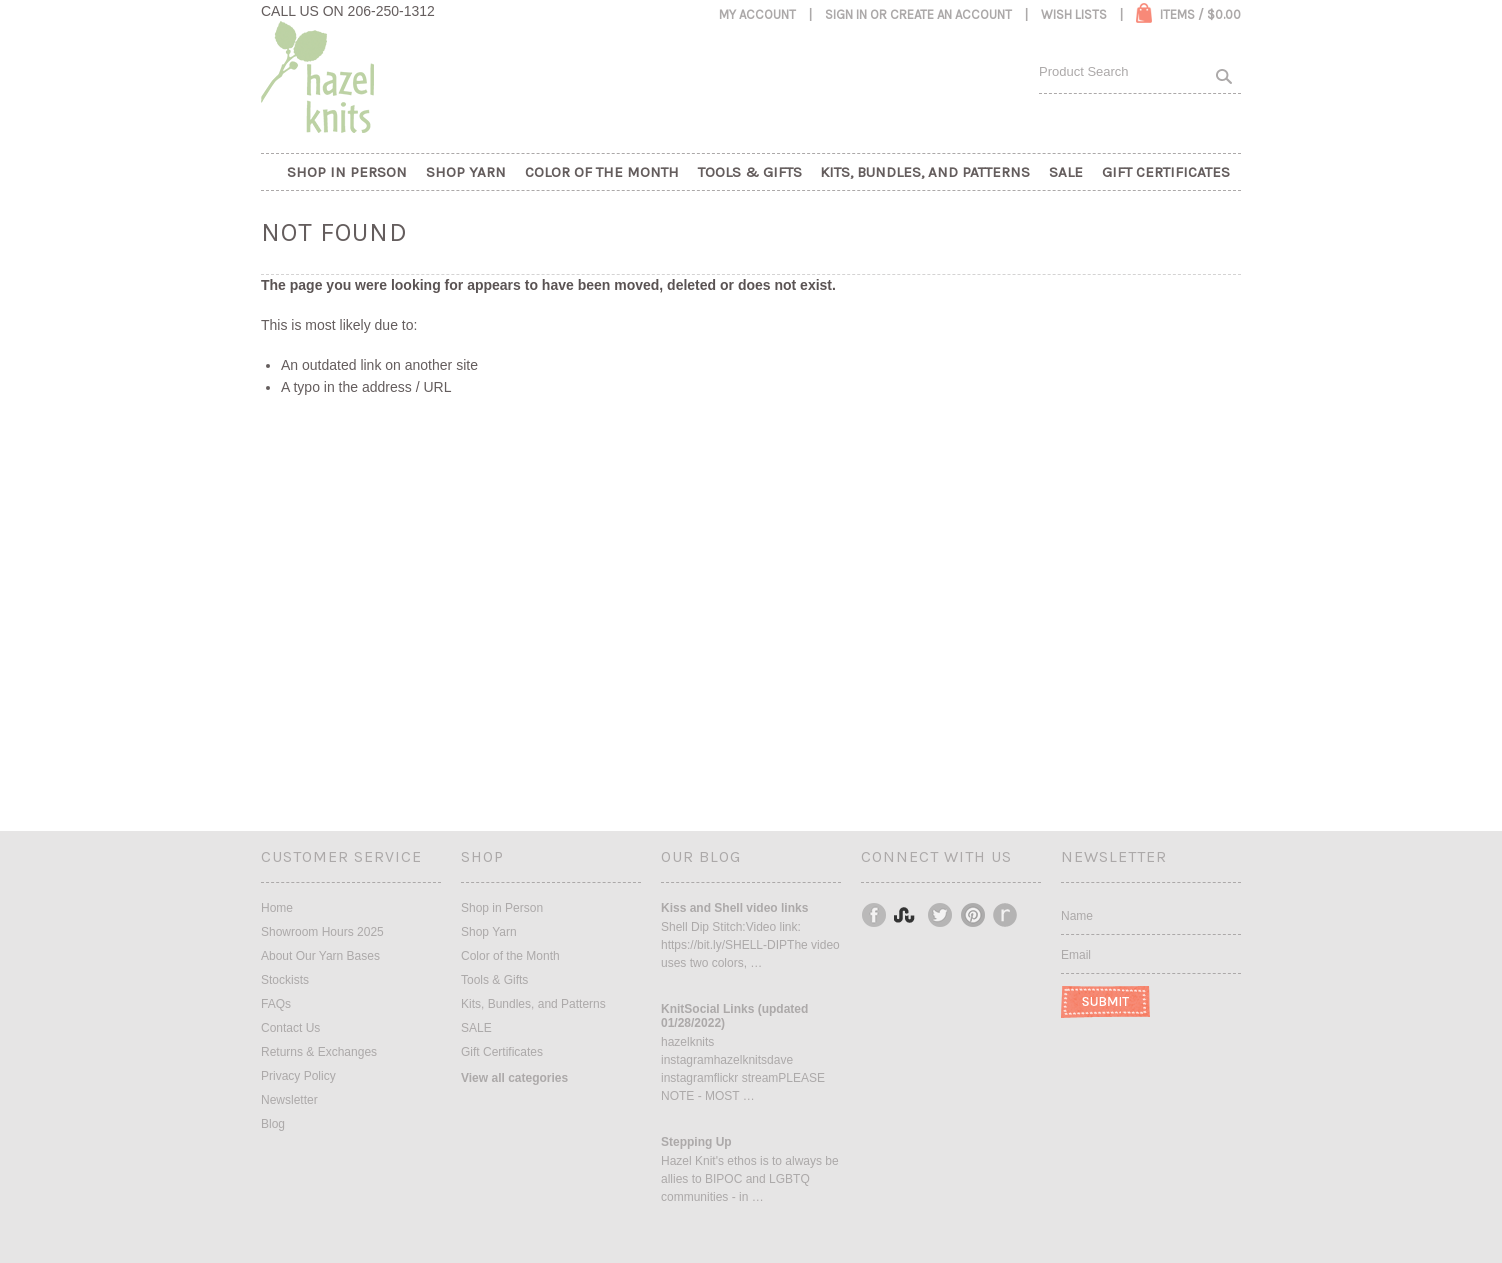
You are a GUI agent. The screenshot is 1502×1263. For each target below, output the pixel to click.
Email (1076, 955)
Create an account (951, 14)
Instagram (908, 915)
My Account (757, 14)
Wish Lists (1074, 14)
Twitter (941, 915)
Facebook (875, 915)
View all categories (514, 1078)
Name (1077, 916)
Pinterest (974, 915)
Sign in (846, 14)
